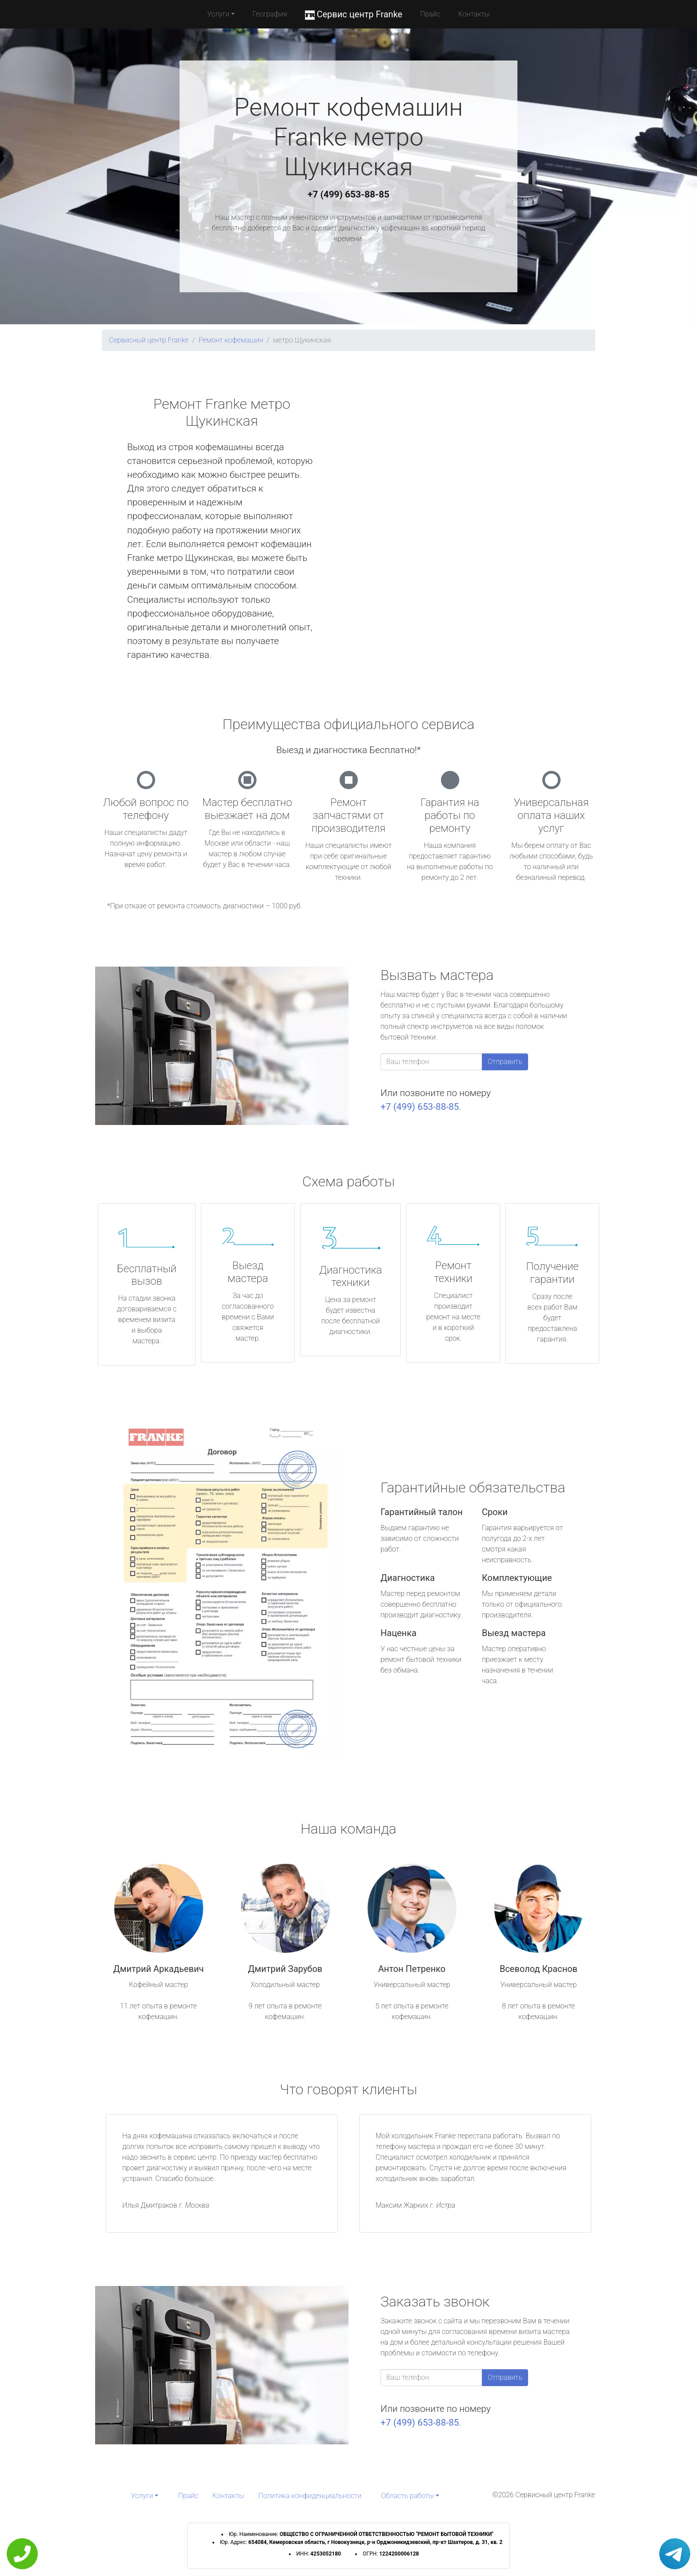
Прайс (430, 14)
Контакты (474, 14)
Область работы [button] (407, 2495)
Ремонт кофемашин (231, 340)
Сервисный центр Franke (148, 340)
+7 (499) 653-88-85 (348, 194)
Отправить (505, 1061)
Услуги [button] (218, 14)
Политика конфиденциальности (309, 2495)
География (269, 14)
